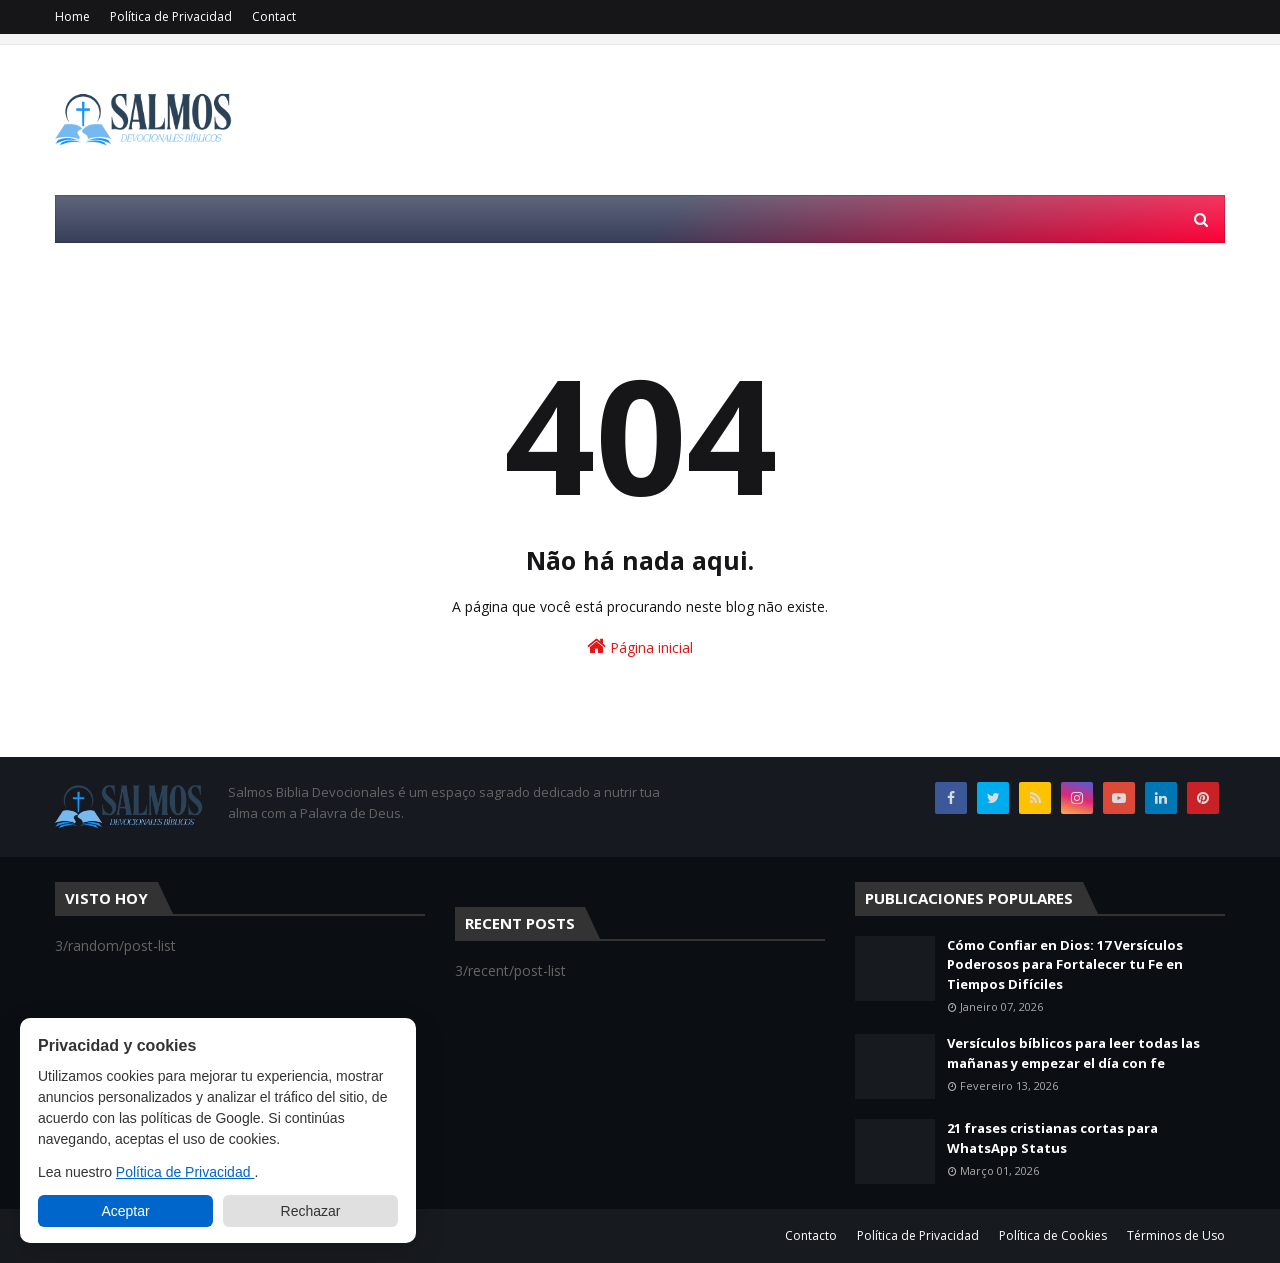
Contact (274, 16)
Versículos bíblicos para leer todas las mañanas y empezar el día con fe (1073, 1053)
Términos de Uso (1176, 1235)
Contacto (811, 1235)
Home (72, 16)
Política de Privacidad (171, 16)
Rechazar (311, 1211)
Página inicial (640, 646)
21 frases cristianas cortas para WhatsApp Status (1052, 1138)
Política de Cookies (1053, 1235)
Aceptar (125, 1211)
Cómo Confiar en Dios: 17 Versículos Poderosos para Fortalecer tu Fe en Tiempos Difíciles (1065, 964)
